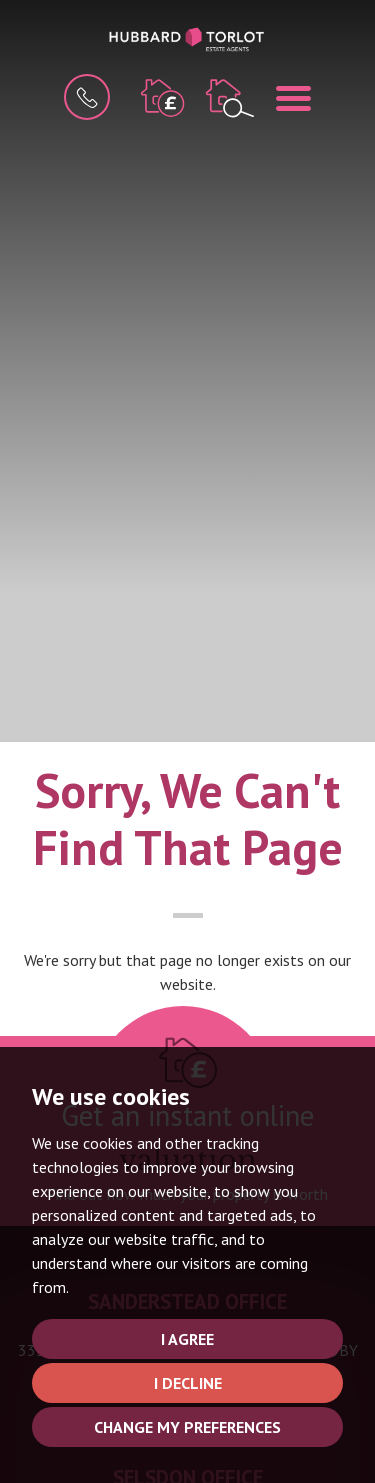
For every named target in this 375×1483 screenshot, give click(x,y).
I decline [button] (188, 1383)
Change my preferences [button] (187, 1427)
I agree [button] (187, 1339)
